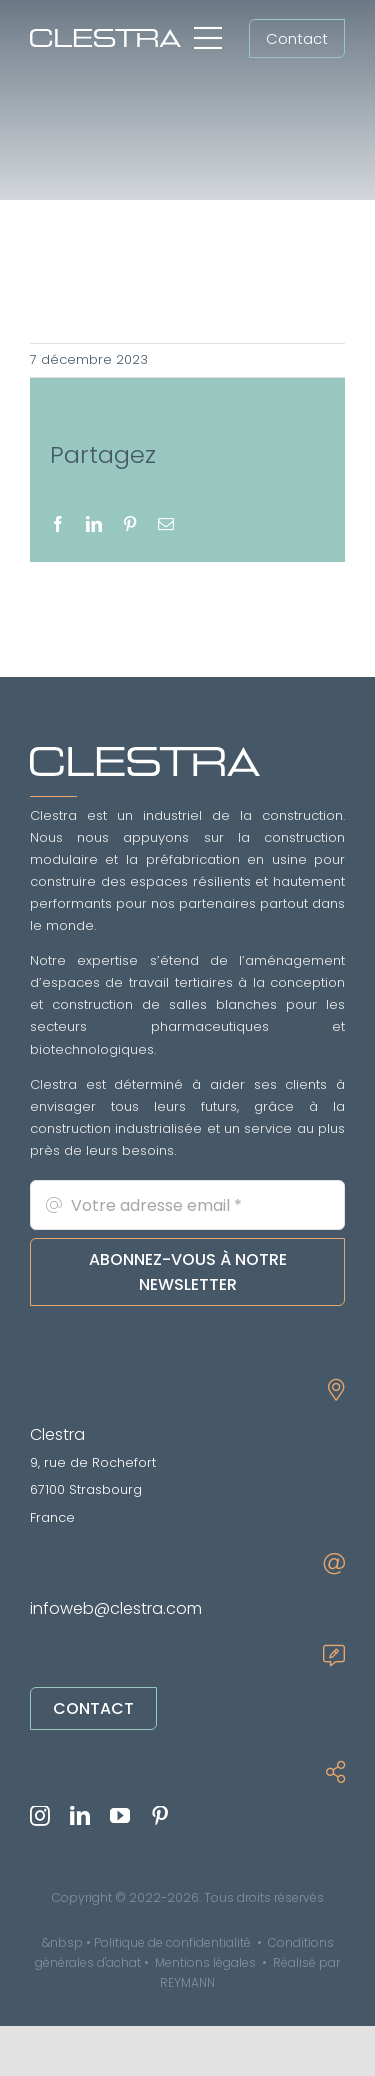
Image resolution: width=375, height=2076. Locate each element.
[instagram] (40, 1816)
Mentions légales (205, 1962)
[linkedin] (80, 1816)
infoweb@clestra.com (116, 1608)
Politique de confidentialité (172, 1942)
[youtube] (120, 1816)
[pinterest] (160, 1816)
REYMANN (187, 1982)
